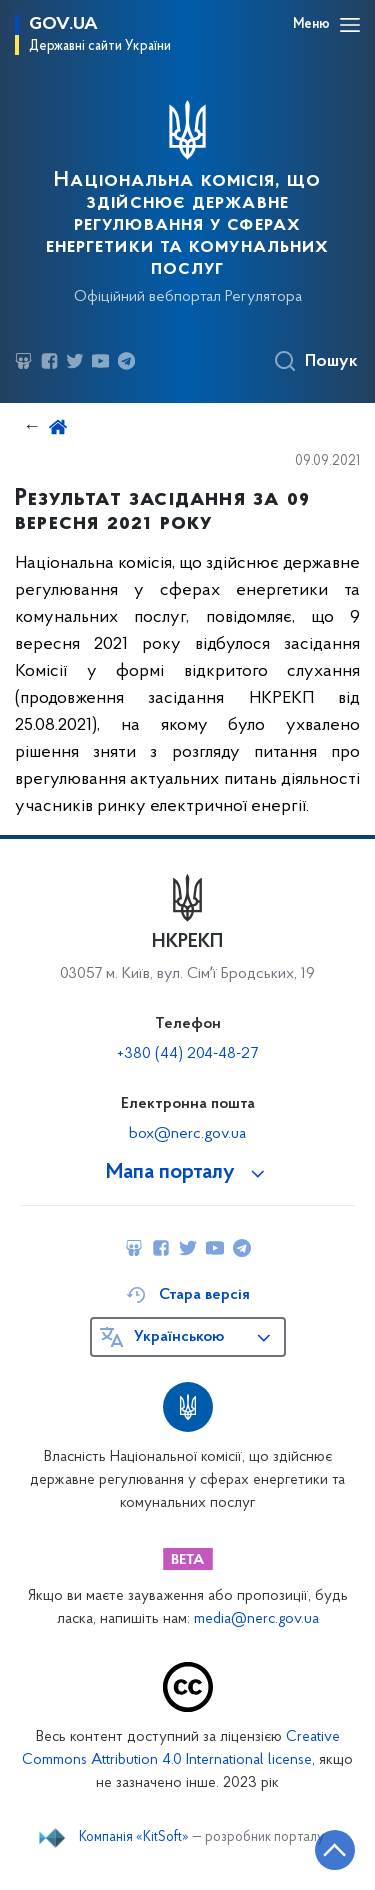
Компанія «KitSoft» (134, 1838)
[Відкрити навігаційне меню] (350, 25)
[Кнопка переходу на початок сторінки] (335, 1850)
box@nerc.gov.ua (187, 1134)
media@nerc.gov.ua (256, 1619)
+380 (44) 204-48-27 (187, 1054)
